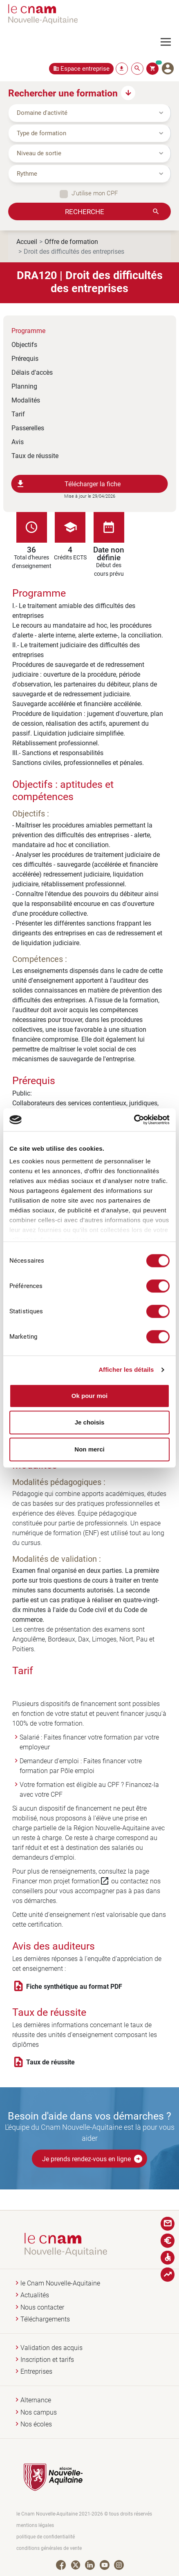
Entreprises (36, 2371)
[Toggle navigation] (170, 42)
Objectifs (24, 344)
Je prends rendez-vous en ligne (92, 2159)
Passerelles (27, 427)
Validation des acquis (51, 2348)
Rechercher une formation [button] (63, 93)
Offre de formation (71, 241)
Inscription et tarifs (47, 2360)
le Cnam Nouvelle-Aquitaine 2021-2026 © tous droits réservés (84, 2514)
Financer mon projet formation (61, 1881)
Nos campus (38, 2412)
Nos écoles (36, 2424)
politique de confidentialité (45, 2537)
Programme (28, 330)
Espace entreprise (85, 68)
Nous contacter (42, 2307)
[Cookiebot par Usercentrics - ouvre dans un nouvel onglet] (134, 1119)
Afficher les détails (126, 1369)
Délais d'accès (32, 372)
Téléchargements (45, 2319)
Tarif (18, 413)
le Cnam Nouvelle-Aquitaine (60, 2283)
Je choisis (90, 1422)
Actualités (34, 2295)
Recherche (84, 211)
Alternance (35, 2400)
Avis (17, 441)
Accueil (26, 241)
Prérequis (24, 358)
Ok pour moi (89, 1395)
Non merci (89, 1449)
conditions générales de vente (49, 2548)
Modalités (25, 400)
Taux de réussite (34, 455)
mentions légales (35, 2525)
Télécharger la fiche (68, 484)
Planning (24, 386)
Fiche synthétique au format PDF (74, 1986)
